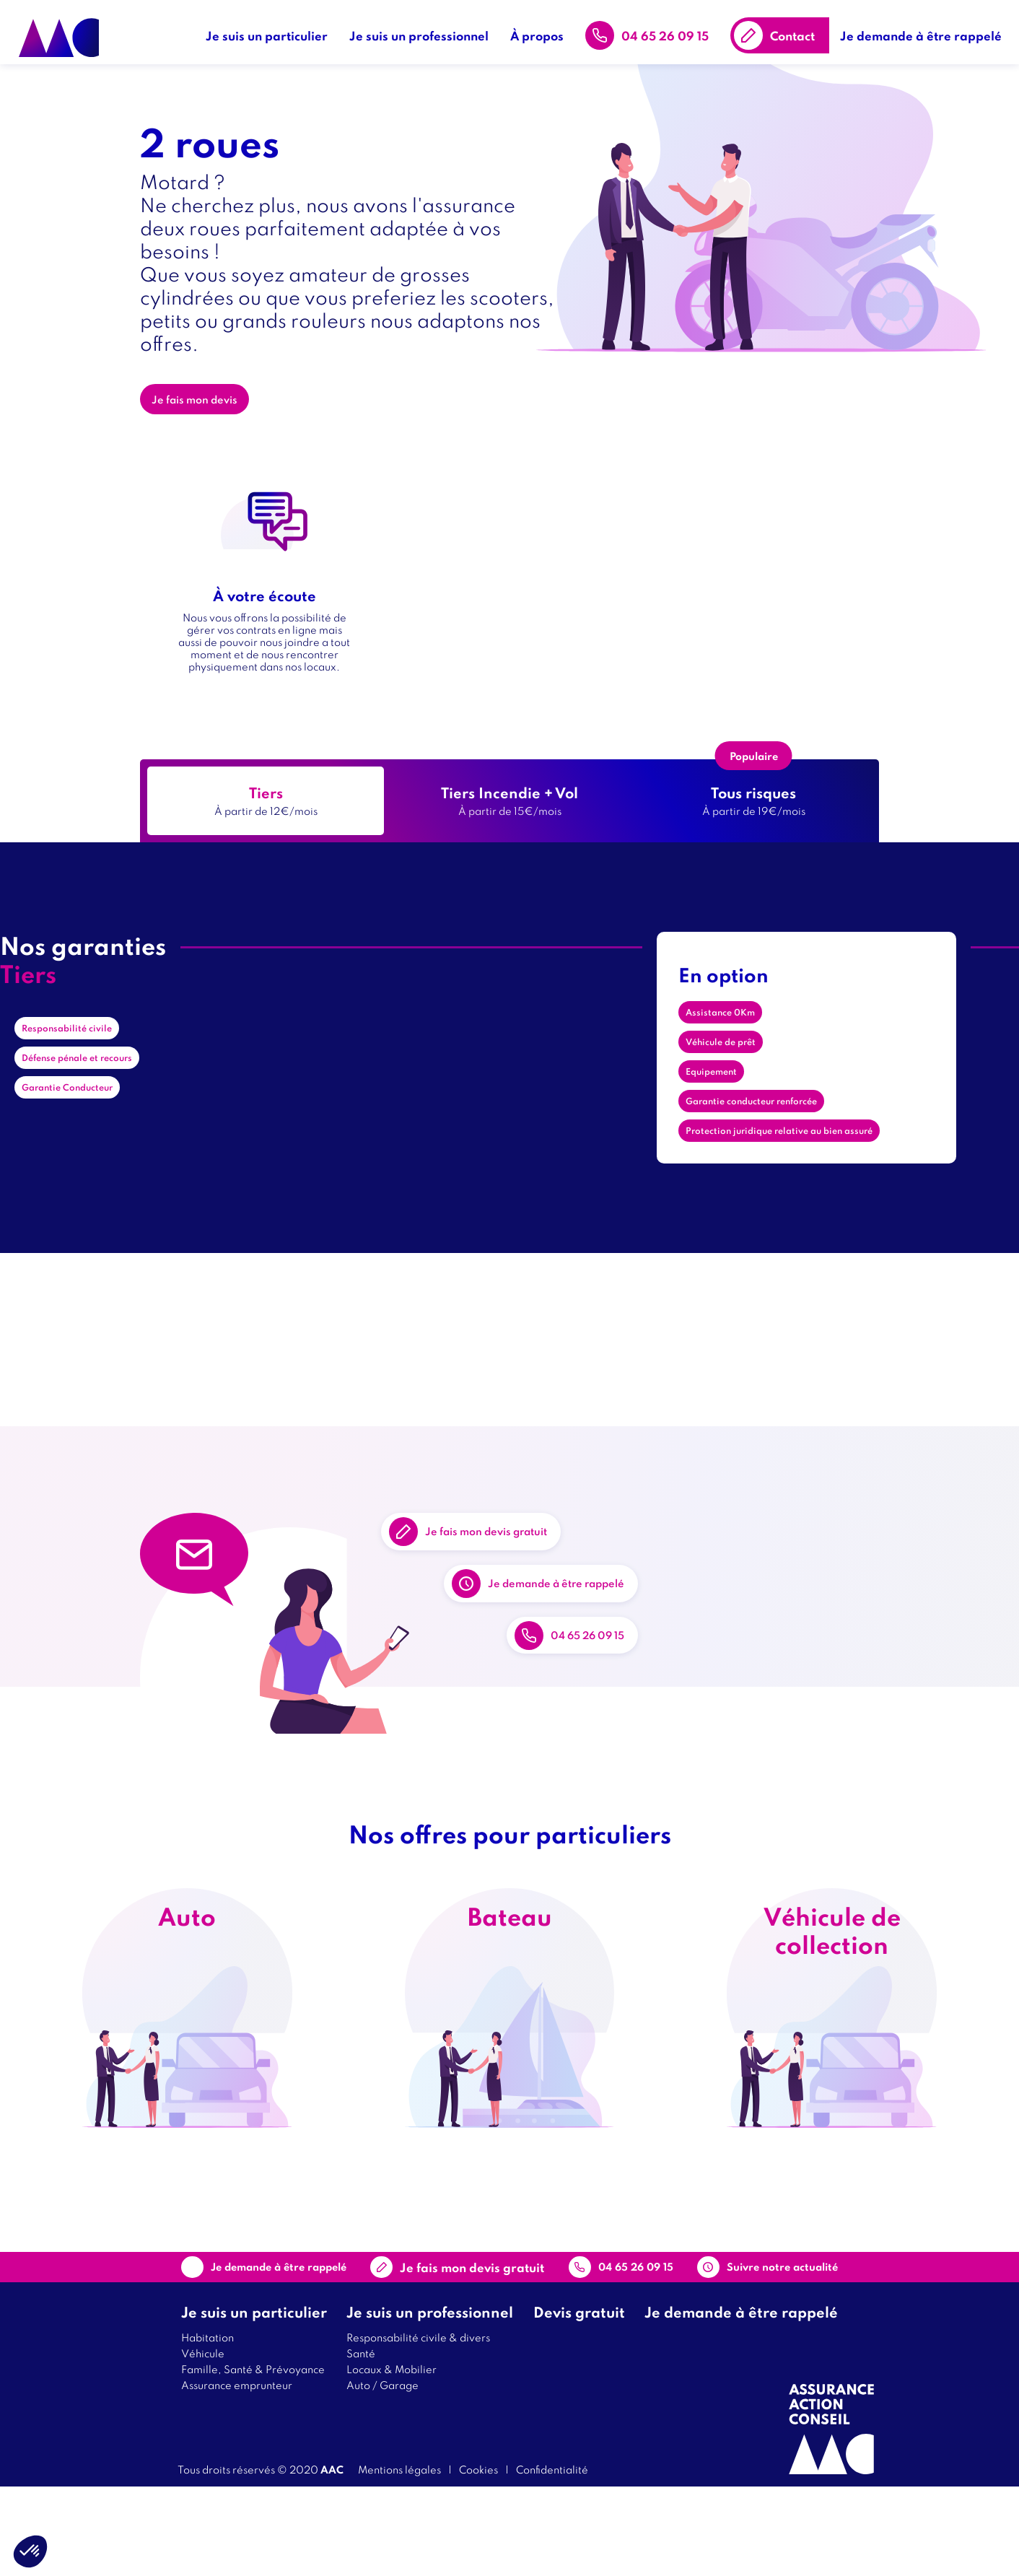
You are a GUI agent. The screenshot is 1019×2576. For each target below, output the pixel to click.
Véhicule (202, 2442)
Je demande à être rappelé (927, 29)
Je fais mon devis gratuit (518, 1532)
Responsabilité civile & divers (418, 2426)
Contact (799, 29)
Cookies (478, 2558)
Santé (360, 2442)
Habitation (207, 2426)
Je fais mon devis (204, 411)
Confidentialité (552, 2558)
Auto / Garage (382, 2474)
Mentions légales (399, 2558)
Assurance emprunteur (236, 2474)
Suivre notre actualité (748, 2346)
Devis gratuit (579, 2401)
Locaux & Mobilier (391, 2458)
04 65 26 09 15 (671, 29)
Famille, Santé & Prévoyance (253, 2458)
